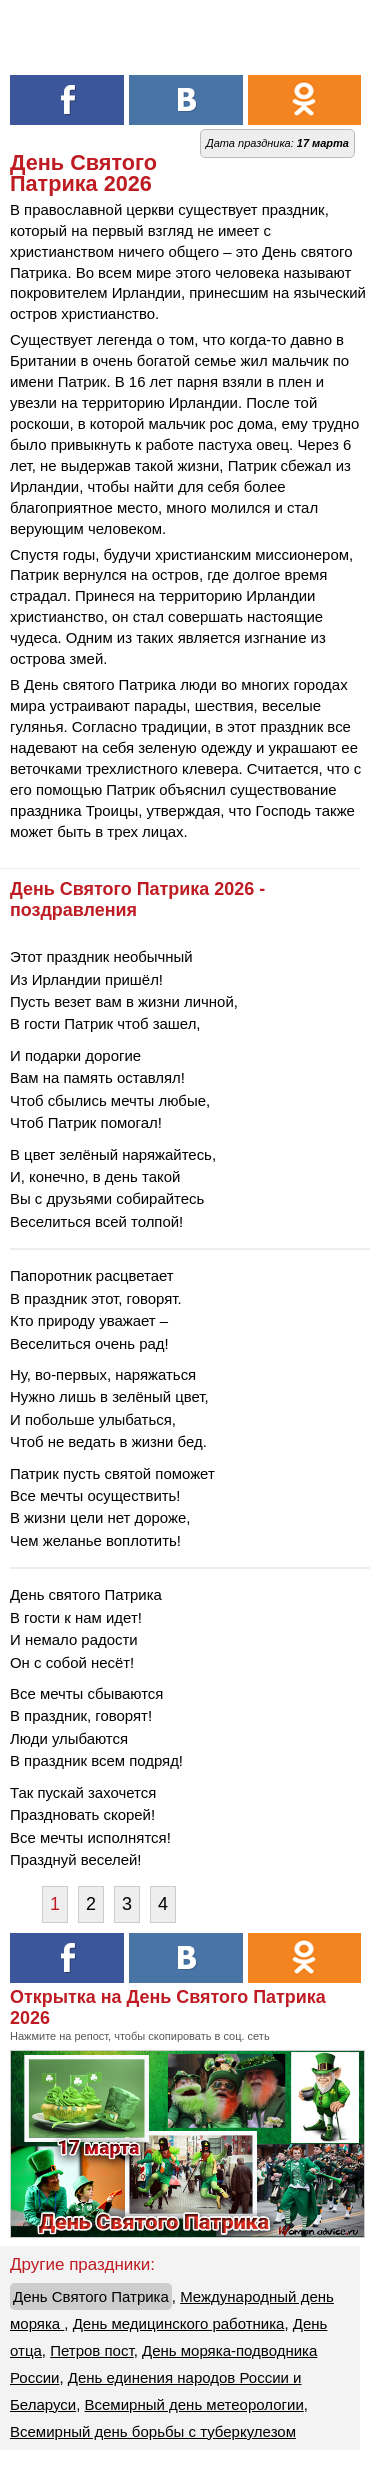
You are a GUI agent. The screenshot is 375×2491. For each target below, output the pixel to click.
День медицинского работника (179, 2323)
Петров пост (92, 2350)
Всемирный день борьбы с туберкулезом (153, 2431)
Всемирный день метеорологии (194, 2404)
